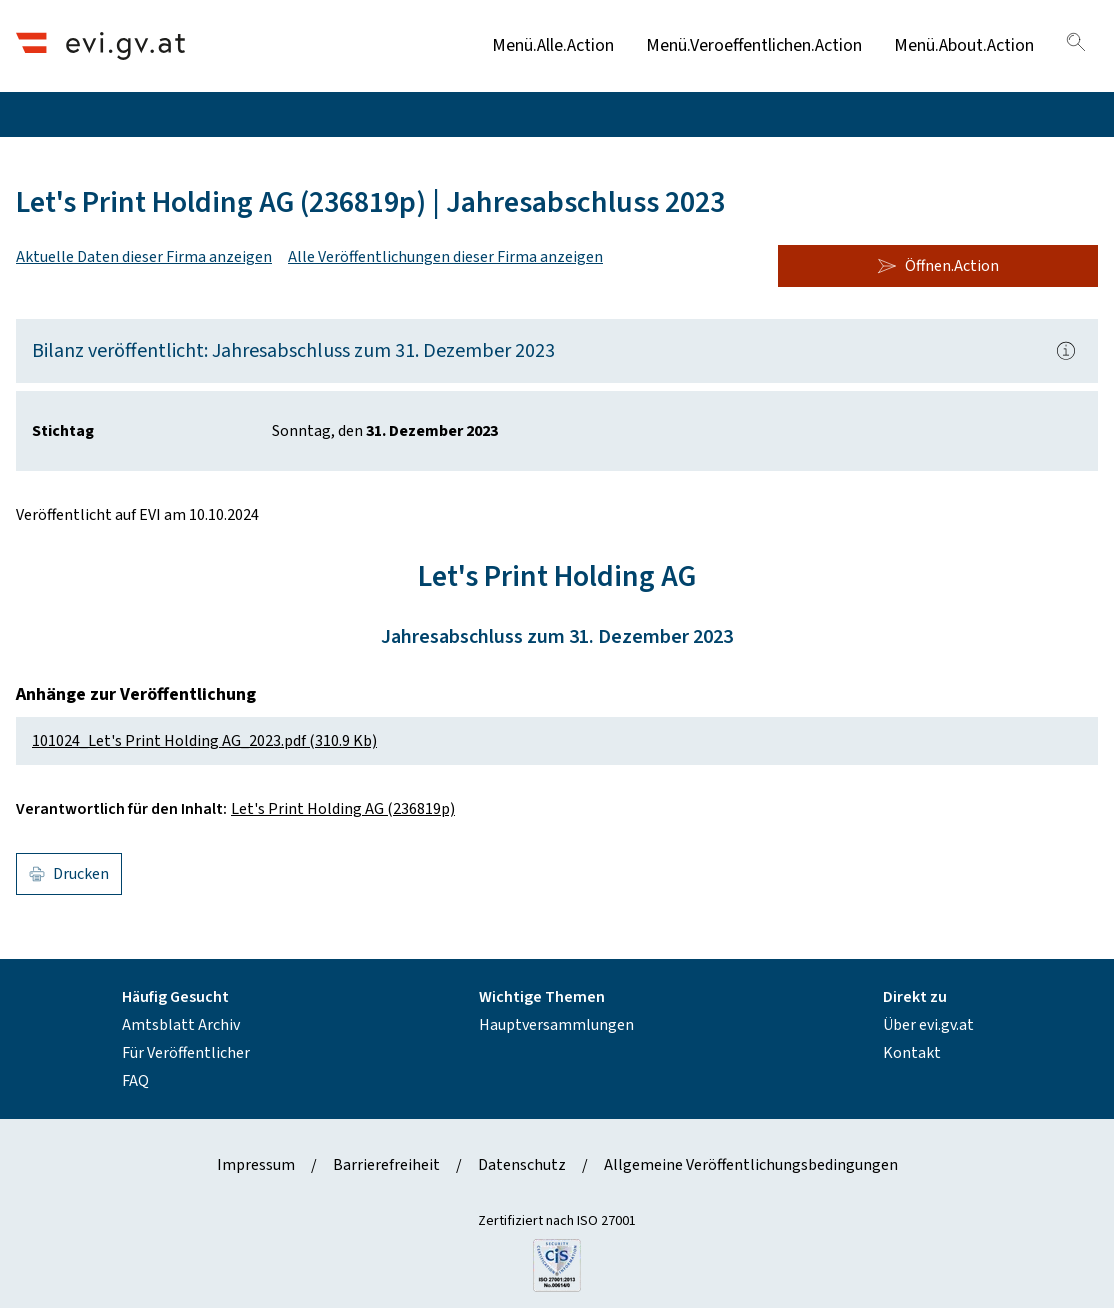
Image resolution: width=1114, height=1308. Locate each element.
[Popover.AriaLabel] (1066, 351)
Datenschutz (522, 1165)
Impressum (256, 1165)
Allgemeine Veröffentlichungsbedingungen (751, 1165)
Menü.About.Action (964, 45)
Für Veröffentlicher (186, 1053)
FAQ (135, 1081)
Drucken (69, 874)
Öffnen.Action (938, 266)
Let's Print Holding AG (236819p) (343, 809)
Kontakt (912, 1053)
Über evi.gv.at (928, 1025)
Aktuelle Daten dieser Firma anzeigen (144, 257)
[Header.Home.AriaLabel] (100, 45)
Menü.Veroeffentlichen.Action (754, 45)
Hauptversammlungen (556, 1025)
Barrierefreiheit (386, 1165)
